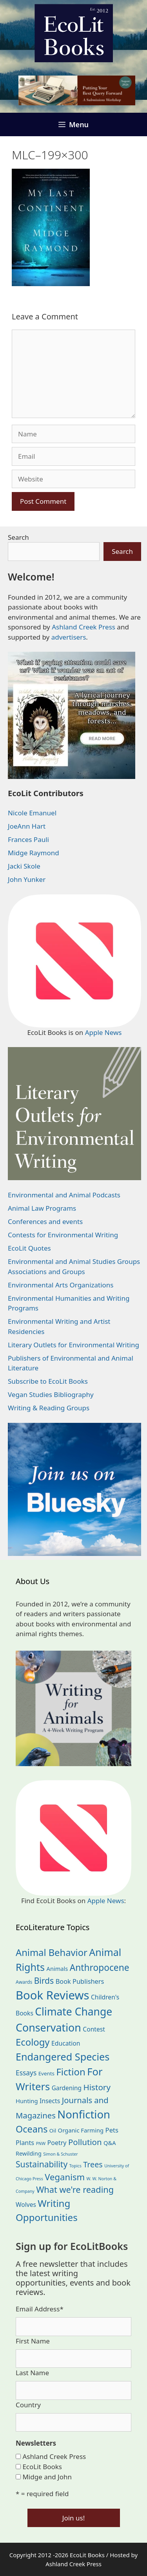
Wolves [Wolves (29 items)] (26, 2204)
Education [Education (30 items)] (65, 2043)
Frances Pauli (28, 839)
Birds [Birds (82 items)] (44, 1980)
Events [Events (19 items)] (46, 2073)
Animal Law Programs (42, 1208)
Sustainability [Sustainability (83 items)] (41, 2164)
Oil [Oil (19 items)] (52, 2130)
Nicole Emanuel (32, 812)
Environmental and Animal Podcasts (64, 1194)
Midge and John (47, 2476)
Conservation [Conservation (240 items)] (48, 2027)
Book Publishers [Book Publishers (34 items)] (80, 1981)
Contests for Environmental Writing (63, 1234)
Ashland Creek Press (83, 626)
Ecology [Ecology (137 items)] (33, 2042)
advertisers (68, 637)
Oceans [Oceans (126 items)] (31, 2129)
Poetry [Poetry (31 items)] (57, 2142)
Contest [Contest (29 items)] (94, 2029)
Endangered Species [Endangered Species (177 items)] (62, 2056)
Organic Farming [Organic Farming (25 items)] (81, 2130)
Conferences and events (45, 1221)
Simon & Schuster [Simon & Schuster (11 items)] (60, 2154)
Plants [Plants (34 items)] (25, 2142)
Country (28, 2404)
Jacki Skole (24, 866)
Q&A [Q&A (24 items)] (109, 2143)
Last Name (32, 2372)
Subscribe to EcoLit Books (48, 1381)
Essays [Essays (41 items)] (26, 2072)
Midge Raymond (33, 852)
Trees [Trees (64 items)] (93, 2164)
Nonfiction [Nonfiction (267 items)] (83, 2114)
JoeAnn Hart (26, 826)
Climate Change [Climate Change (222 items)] (73, 2012)
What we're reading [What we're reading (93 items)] (75, 2189)
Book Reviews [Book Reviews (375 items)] (52, 1995)
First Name (33, 2340)
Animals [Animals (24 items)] (57, 1968)
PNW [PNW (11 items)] (40, 2143)
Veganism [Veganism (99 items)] (65, 2177)
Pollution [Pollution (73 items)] (85, 2141)
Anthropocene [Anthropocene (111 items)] (99, 1967)
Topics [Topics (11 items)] (75, 2166)
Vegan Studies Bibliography (51, 1394)
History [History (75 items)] (97, 2087)
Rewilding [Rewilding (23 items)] (29, 2153)
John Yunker (26, 879)
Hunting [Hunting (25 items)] (27, 2101)
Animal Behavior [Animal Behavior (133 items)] (51, 1952)
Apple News (103, 1032)
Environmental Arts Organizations (61, 1284)
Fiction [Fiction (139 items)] (70, 2071)
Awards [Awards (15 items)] (24, 1982)
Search (18, 537)
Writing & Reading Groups (48, 1407)
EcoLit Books (42, 2466)
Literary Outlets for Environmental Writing (73, 1344)
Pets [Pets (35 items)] (111, 2129)
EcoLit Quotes (29, 1248)
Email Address (40, 2308)
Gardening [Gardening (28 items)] (67, 2088)
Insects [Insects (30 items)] (50, 2100)
